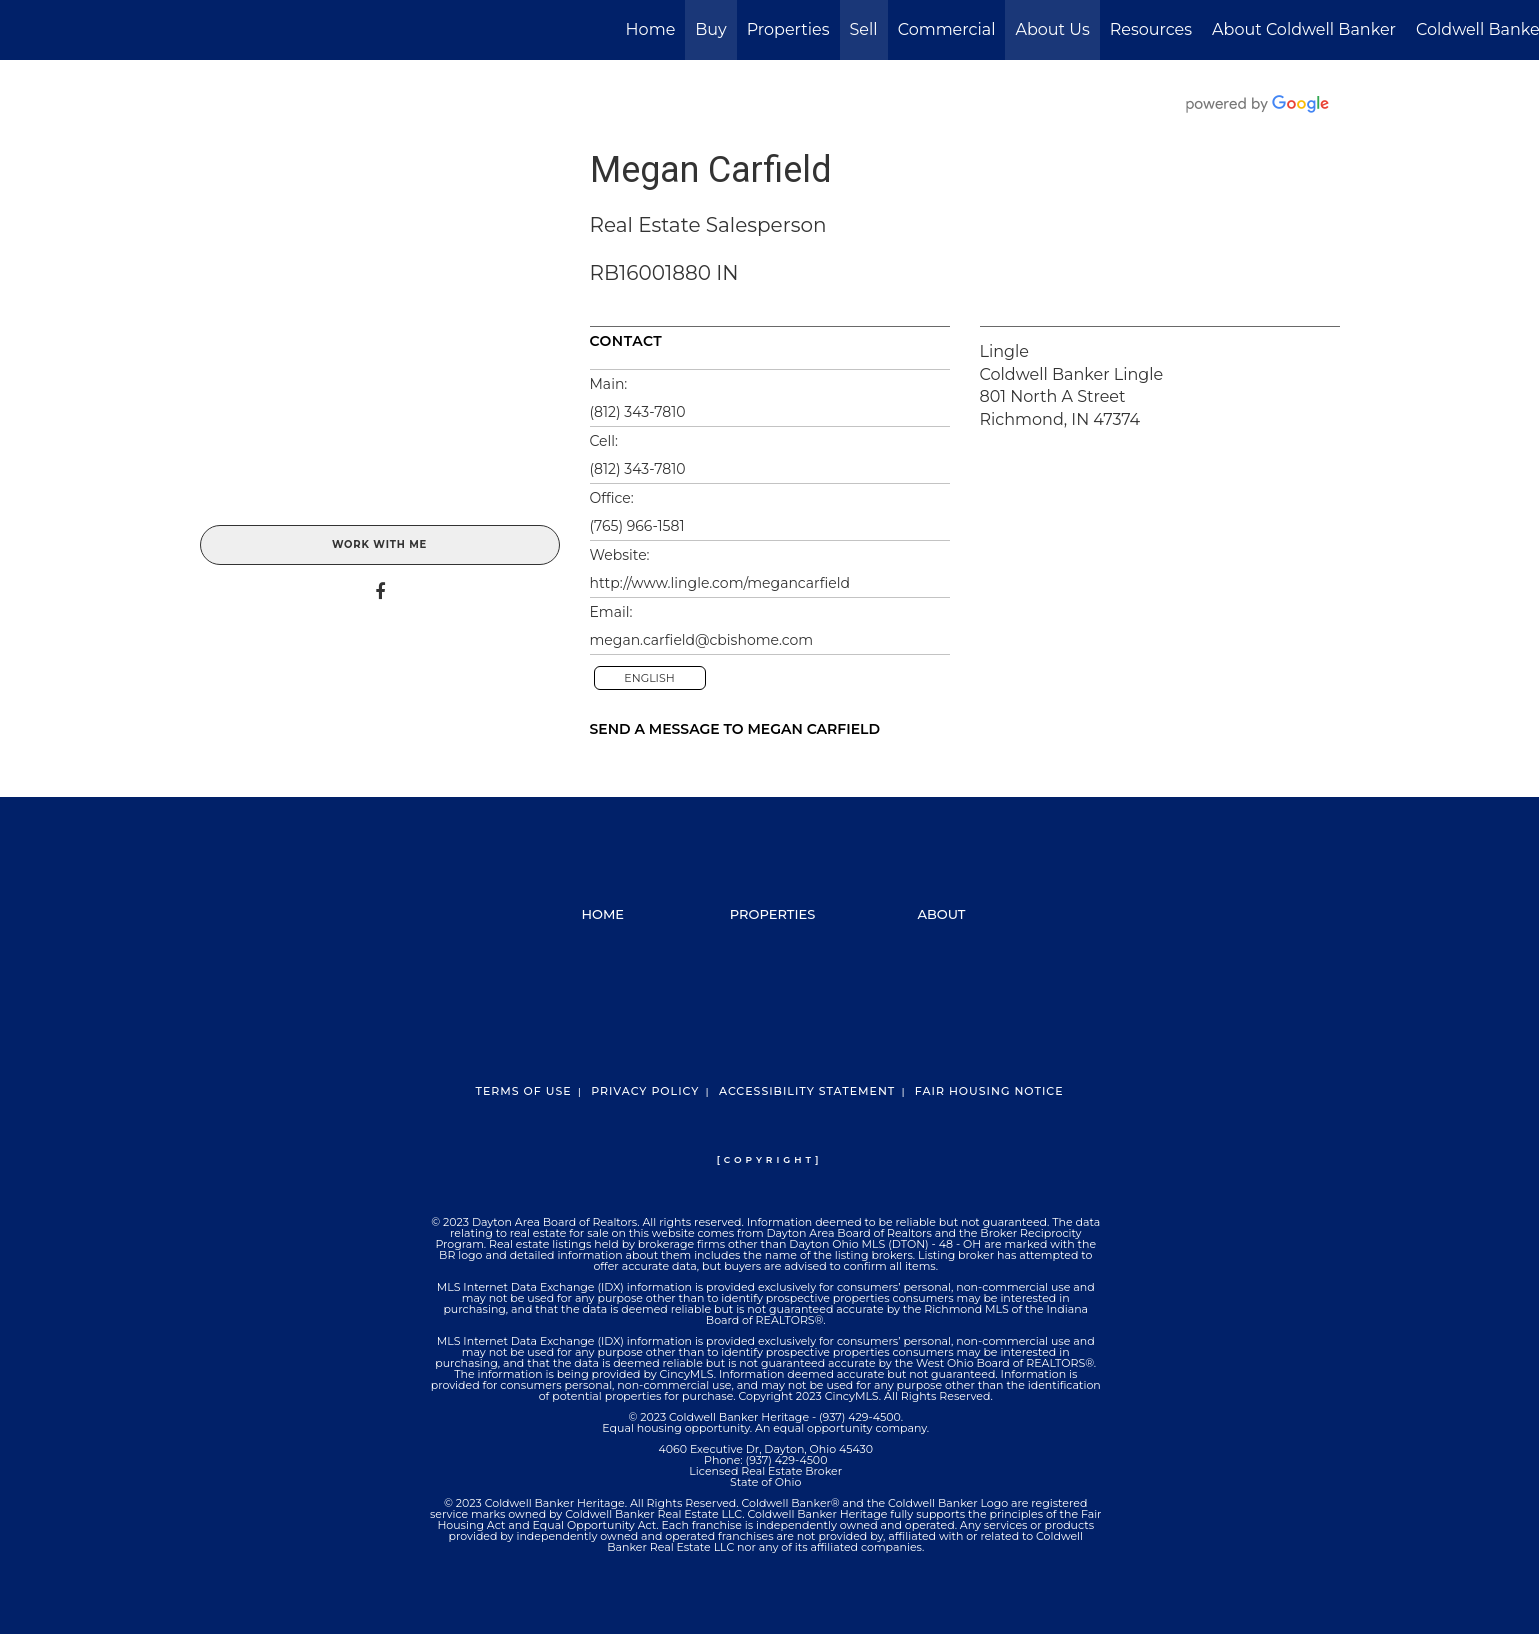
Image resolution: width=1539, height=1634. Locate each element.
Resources (1151, 29)
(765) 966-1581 (637, 526)
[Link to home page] (25, 30)
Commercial (947, 29)
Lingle (1004, 351)
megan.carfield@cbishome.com (702, 640)
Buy (710, 29)
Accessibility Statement (807, 1091)
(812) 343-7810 (638, 412)
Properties (788, 29)
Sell (864, 29)
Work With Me (379, 544)
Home (651, 29)
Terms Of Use (523, 1091)
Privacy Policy (645, 1091)
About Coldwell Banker (1304, 29)
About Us (1052, 29)
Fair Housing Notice (989, 1091)
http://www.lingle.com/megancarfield (720, 583)
